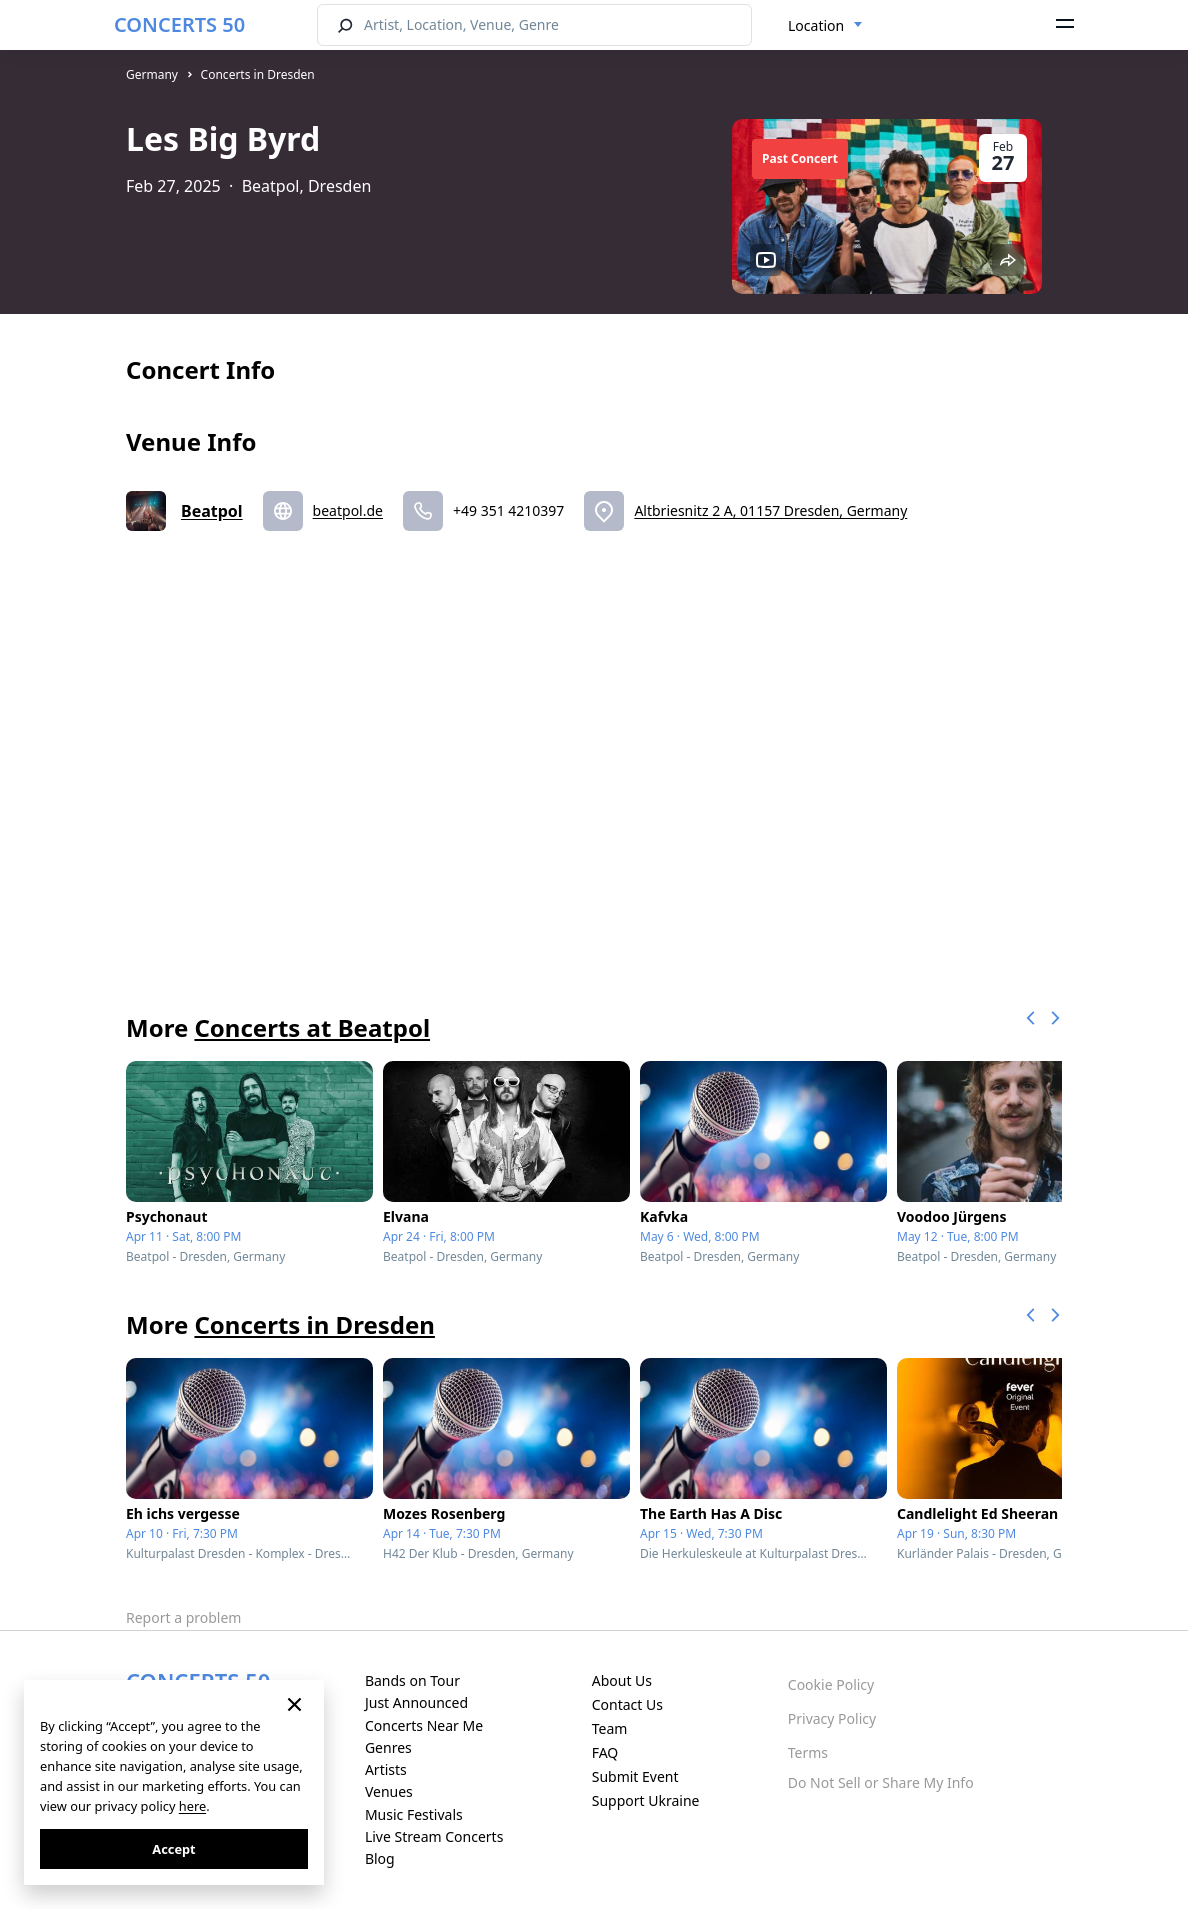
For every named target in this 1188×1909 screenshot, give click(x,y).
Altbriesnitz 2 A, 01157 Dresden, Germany (770, 510)
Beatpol (212, 511)
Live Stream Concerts (434, 1836)
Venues (389, 1791)
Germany (152, 74)
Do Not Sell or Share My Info (881, 1782)
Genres (388, 1747)
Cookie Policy (831, 1684)
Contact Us (627, 1704)
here (192, 1806)
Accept (173, 1849)
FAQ (605, 1752)
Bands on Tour (412, 1680)
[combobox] (825, 26)
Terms (808, 1752)
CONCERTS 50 (179, 24)
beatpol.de (348, 510)
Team (610, 1728)
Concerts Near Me (424, 1725)
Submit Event (635, 1776)
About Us (622, 1680)
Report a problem (183, 1617)
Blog (380, 1858)
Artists (386, 1769)
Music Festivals (414, 1814)
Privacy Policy (832, 1718)
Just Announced (416, 1702)
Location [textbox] (816, 25)
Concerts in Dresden (258, 74)
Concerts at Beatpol (312, 1027)
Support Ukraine (646, 1800)
